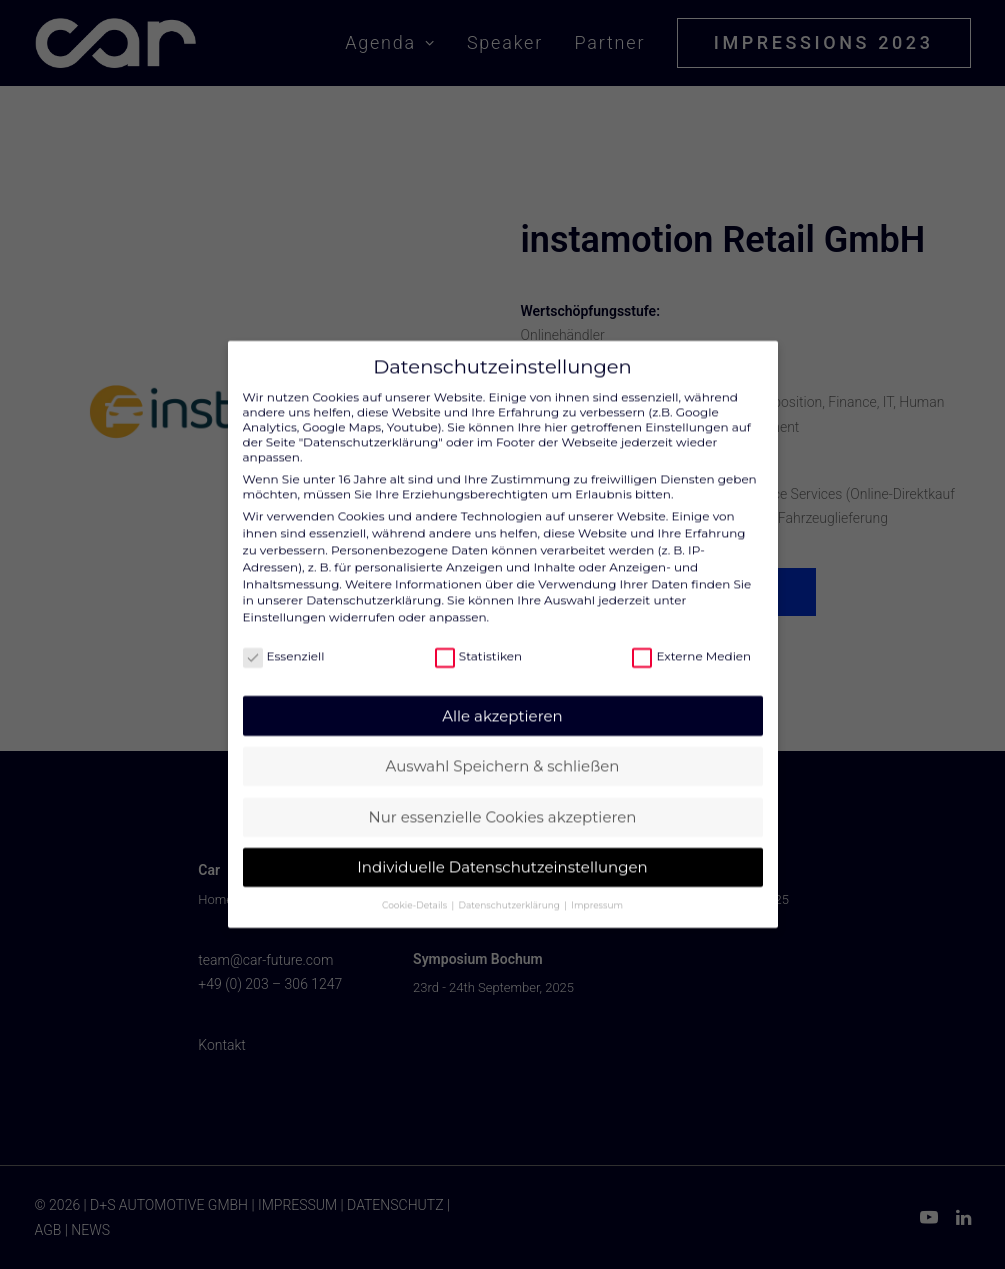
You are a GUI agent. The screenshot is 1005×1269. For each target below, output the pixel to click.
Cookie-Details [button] (415, 887)
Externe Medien (691, 638)
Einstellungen (284, 599)
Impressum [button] (597, 887)
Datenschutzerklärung (373, 582)
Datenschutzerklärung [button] (511, 887)
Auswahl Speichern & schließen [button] (503, 748)
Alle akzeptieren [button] (502, 698)
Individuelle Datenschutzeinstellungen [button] (502, 849)
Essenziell (284, 638)
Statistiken (478, 638)
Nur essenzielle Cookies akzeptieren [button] (503, 799)
